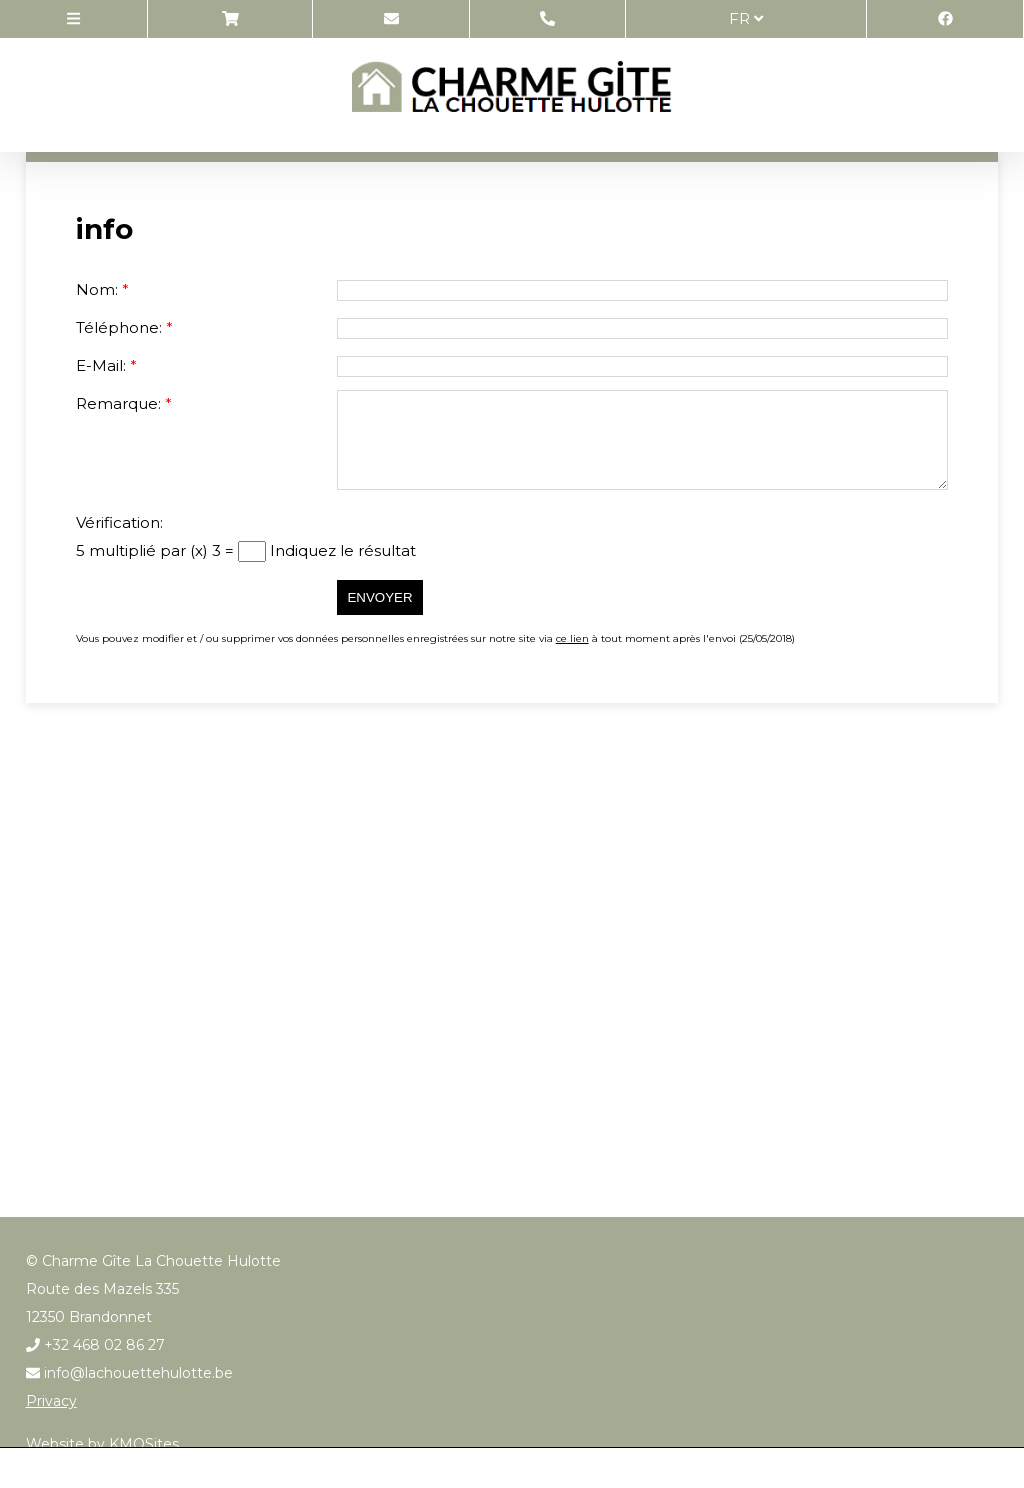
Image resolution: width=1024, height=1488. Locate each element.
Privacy (51, 1401)
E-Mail (99, 365)
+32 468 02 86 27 (95, 1345)
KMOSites (144, 1444)
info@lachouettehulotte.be (129, 1373)
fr (746, 18)
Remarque (117, 403)
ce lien (572, 638)
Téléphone (117, 327)
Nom (95, 289)
